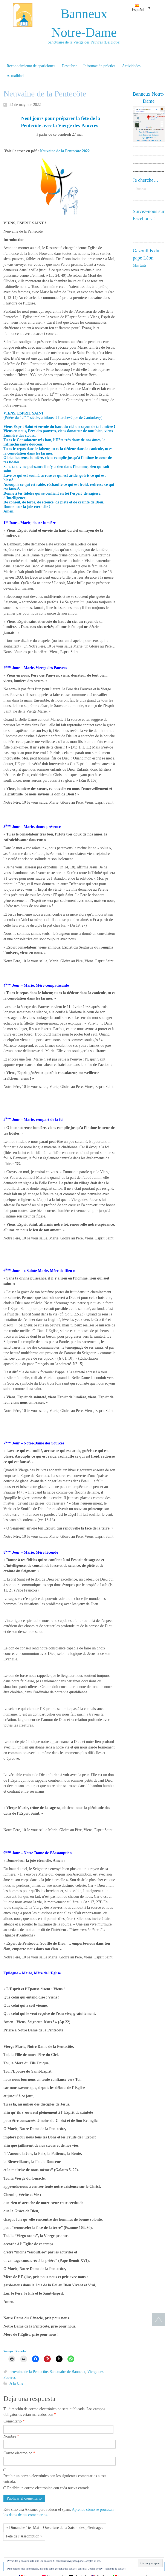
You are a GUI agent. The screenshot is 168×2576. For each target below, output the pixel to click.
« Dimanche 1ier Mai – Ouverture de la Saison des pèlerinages (54, 2527)
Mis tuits (140, 265)
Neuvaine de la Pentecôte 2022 (65, 151)
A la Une (16, 2383)
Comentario (13, 2421)
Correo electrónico (19, 2453)
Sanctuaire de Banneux (67, 2371)
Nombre (11, 2436)
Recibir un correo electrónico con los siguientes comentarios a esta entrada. (55, 2479)
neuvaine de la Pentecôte (28, 2371)
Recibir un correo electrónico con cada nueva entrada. (49, 2488)
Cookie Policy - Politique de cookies (107, 2568)
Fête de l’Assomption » (24, 2536)
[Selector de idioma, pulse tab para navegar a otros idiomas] (140, 7)
